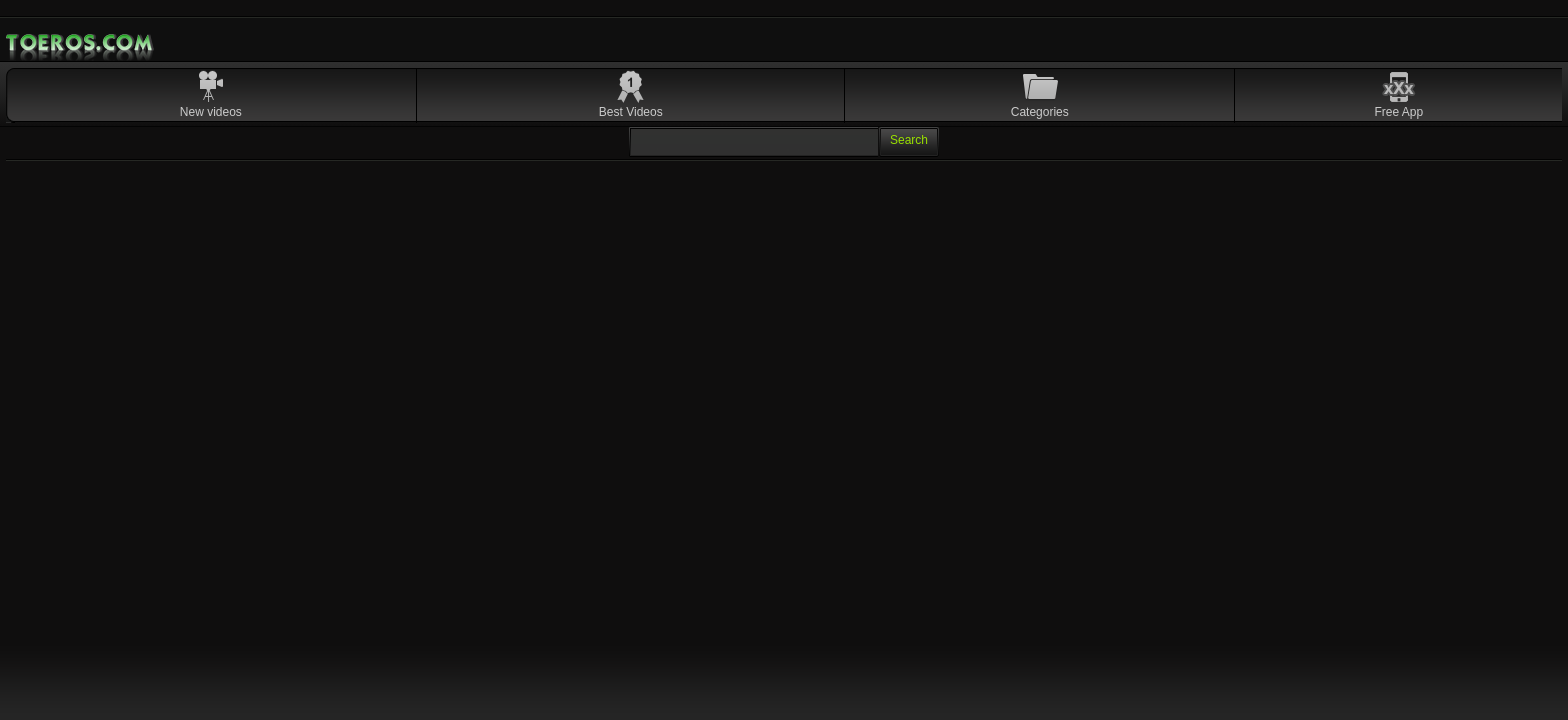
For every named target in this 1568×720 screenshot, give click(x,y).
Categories (1040, 112)
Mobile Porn (81, 43)
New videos (211, 112)
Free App (1399, 112)
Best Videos (631, 112)
